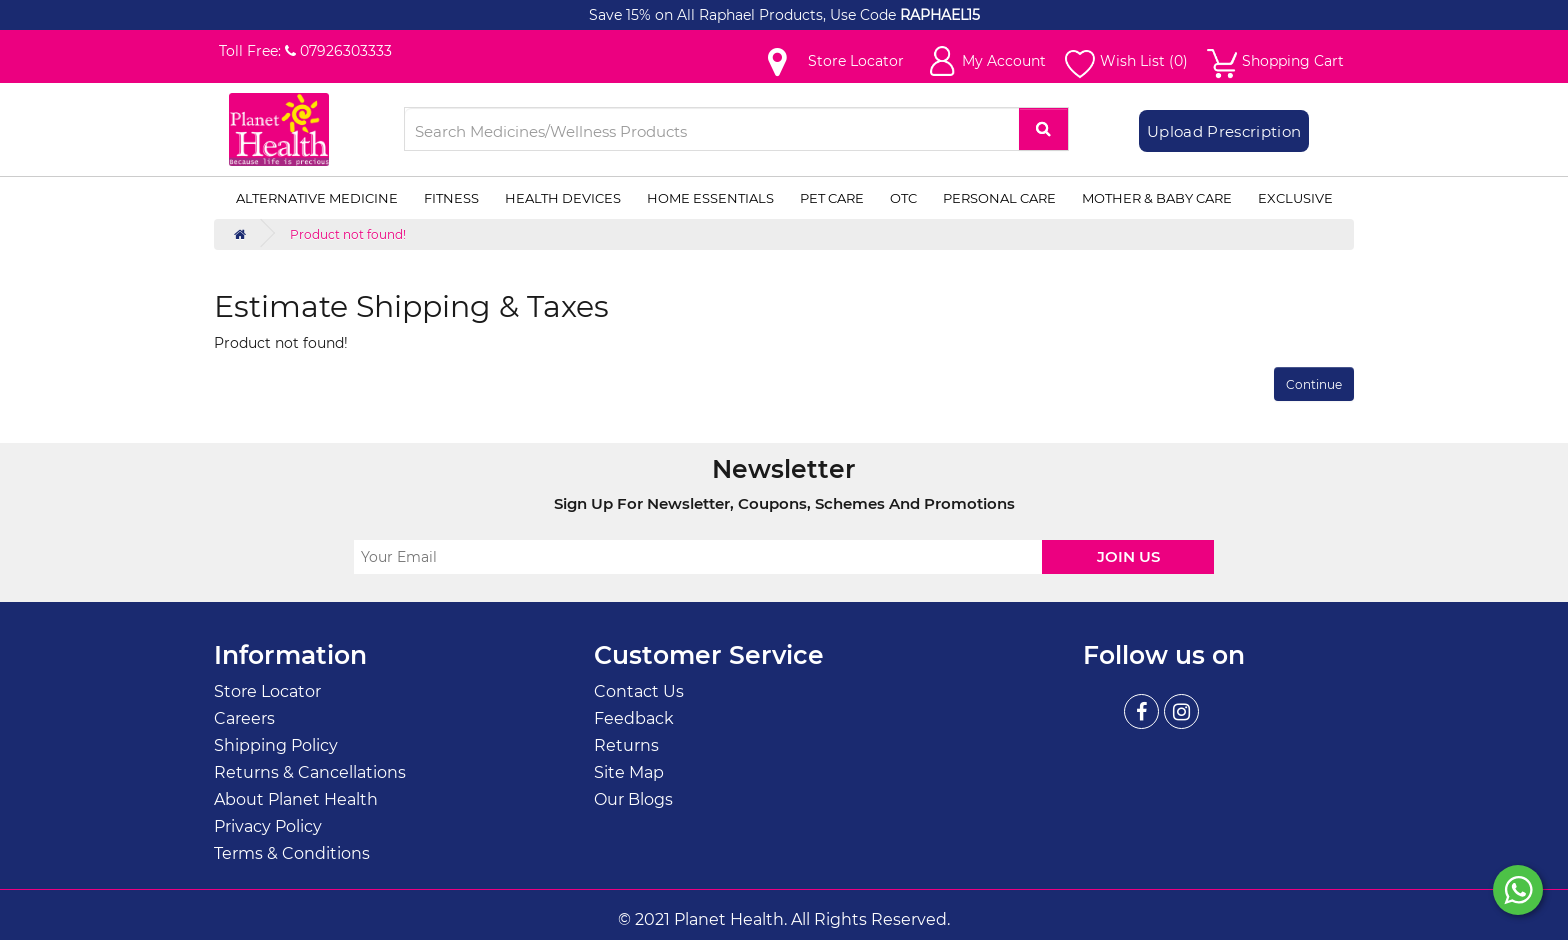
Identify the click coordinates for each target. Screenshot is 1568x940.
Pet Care (832, 198)
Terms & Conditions (292, 853)
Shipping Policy (276, 745)
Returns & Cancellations (310, 772)
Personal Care (999, 198)
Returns (626, 745)
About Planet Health (296, 799)
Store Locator (267, 691)
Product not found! (348, 234)
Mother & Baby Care (1157, 198)
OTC (903, 198)
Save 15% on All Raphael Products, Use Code (744, 15)
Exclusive (1295, 198)
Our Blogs (633, 799)
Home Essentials (710, 198)
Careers (244, 718)
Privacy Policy (268, 826)
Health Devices (563, 198)
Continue (1314, 384)
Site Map (629, 772)
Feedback (634, 718)
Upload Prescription (1224, 131)
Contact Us (639, 691)
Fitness (451, 198)
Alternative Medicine (317, 198)
